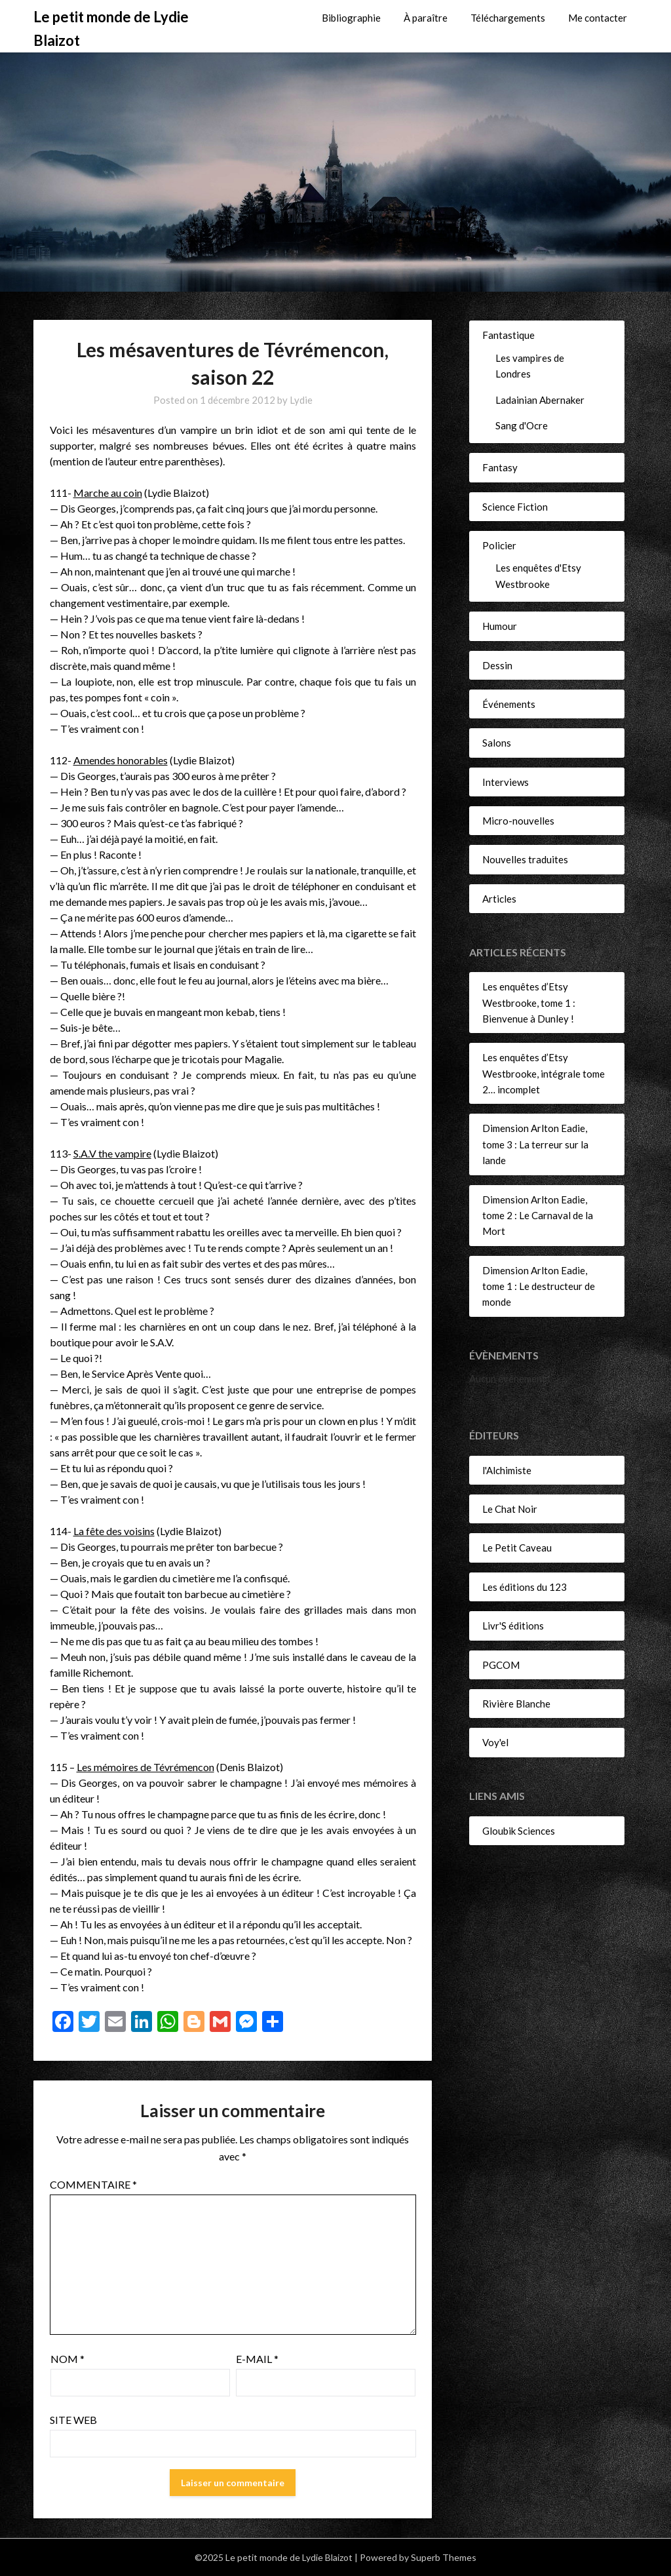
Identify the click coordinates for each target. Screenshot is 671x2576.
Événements (508, 704)
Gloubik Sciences (518, 1831)
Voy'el (495, 1742)
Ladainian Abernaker (540, 400)
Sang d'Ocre (521, 425)
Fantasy (500, 467)
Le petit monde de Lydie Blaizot (111, 28)
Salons (496, 743)
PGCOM (501, 1665)
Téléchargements (507, 18)
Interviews (505, 782)
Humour (499, 626)
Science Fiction (515, 507)
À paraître (426, 18)
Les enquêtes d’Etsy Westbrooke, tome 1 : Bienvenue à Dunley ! (528, 1003)
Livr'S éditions (513, 1625)
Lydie (301, 400)
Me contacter (597, 18)
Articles (499, 899)
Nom (67, 2358)
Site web (73, 2419)
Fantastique (508, 335)
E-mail (257, 2358)
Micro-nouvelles (518, 821)
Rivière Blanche (516, 1703)
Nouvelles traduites (525, 859)
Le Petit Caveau (517, 1547)
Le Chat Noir (509, 1509)
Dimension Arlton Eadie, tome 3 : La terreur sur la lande (535, 1144)
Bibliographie (351, 18)
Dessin (497, 665)
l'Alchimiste (506, 1470)
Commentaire (93, 2184)
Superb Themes (443, 2557)
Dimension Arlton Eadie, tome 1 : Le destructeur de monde (538, 1286)
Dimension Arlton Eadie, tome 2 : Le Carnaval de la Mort (537, 1216)
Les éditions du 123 (524, 1587)
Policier (499, 545)
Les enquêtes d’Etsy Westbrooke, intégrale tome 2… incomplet (543, 1073)
